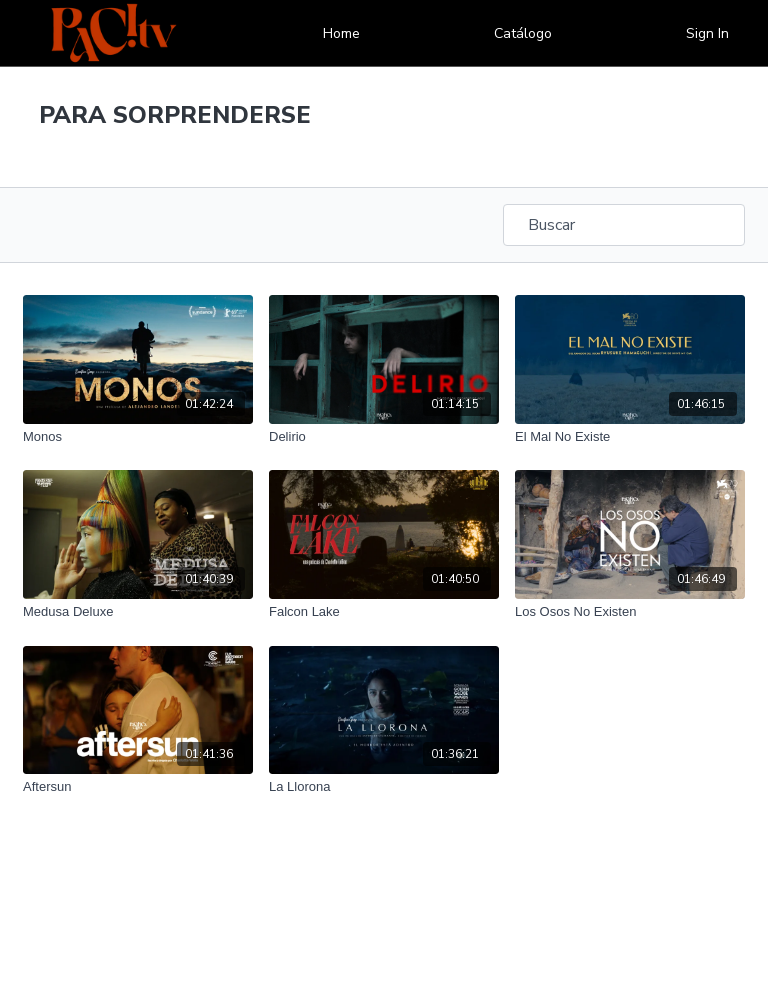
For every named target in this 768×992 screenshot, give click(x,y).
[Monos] (138, 437)
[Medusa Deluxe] (138, 612)
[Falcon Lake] (384, 612)
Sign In (707, 33)
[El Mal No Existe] (630, 437)
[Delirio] (384, 437)
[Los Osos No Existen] (630, 612)
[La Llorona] (384, 787)
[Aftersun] (138, 787)
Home (341, 33)
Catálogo (523, 33)
